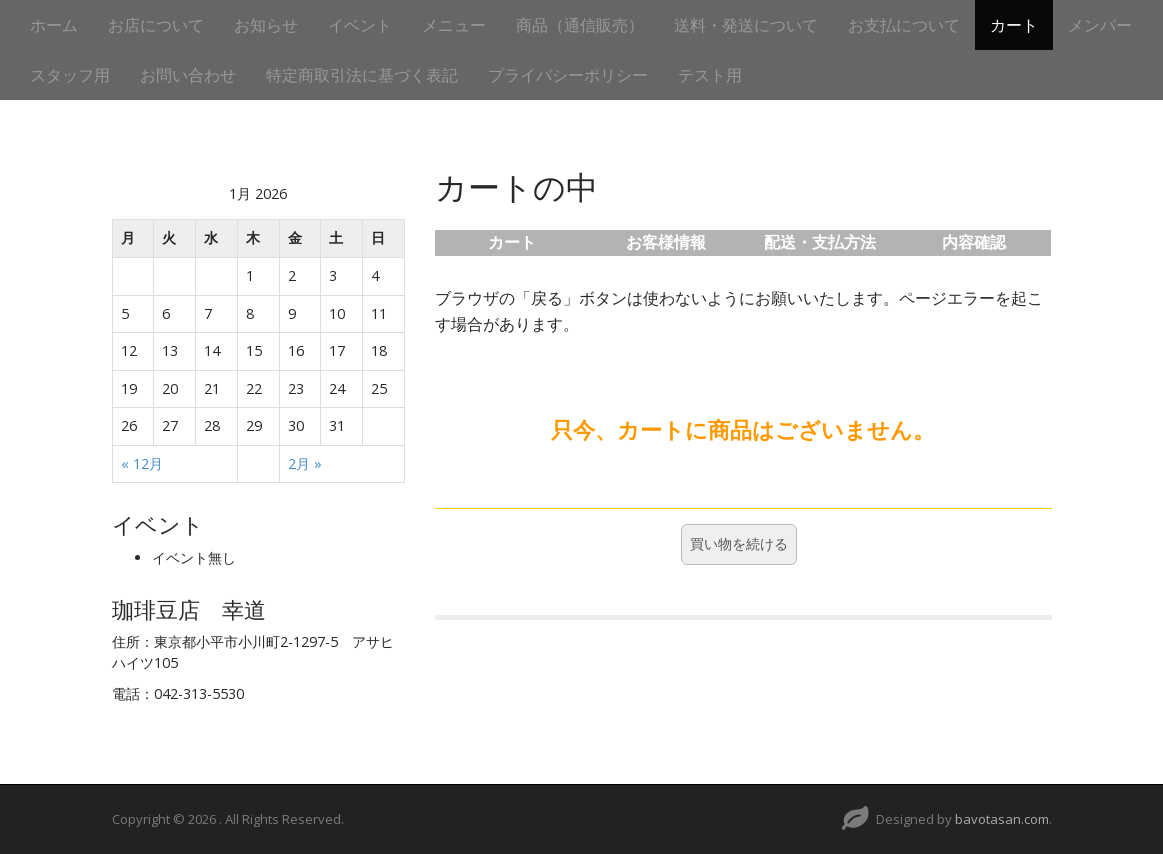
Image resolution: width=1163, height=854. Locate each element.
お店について (156, 25)
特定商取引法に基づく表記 (362, 75)
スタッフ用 (70, 75)
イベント (360, 25)
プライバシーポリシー (568, 75)
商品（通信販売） (580, 25)
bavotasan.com (1002, 819)
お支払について (904, 25)
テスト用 (710, 75)
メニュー (454, 25)
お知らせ (266, 25)
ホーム (54, 25)
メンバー (1100, 25)
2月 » (305, 463)
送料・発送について (746, 25)
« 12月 (142, 463)
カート (1014, 25)
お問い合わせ (188, 75)
